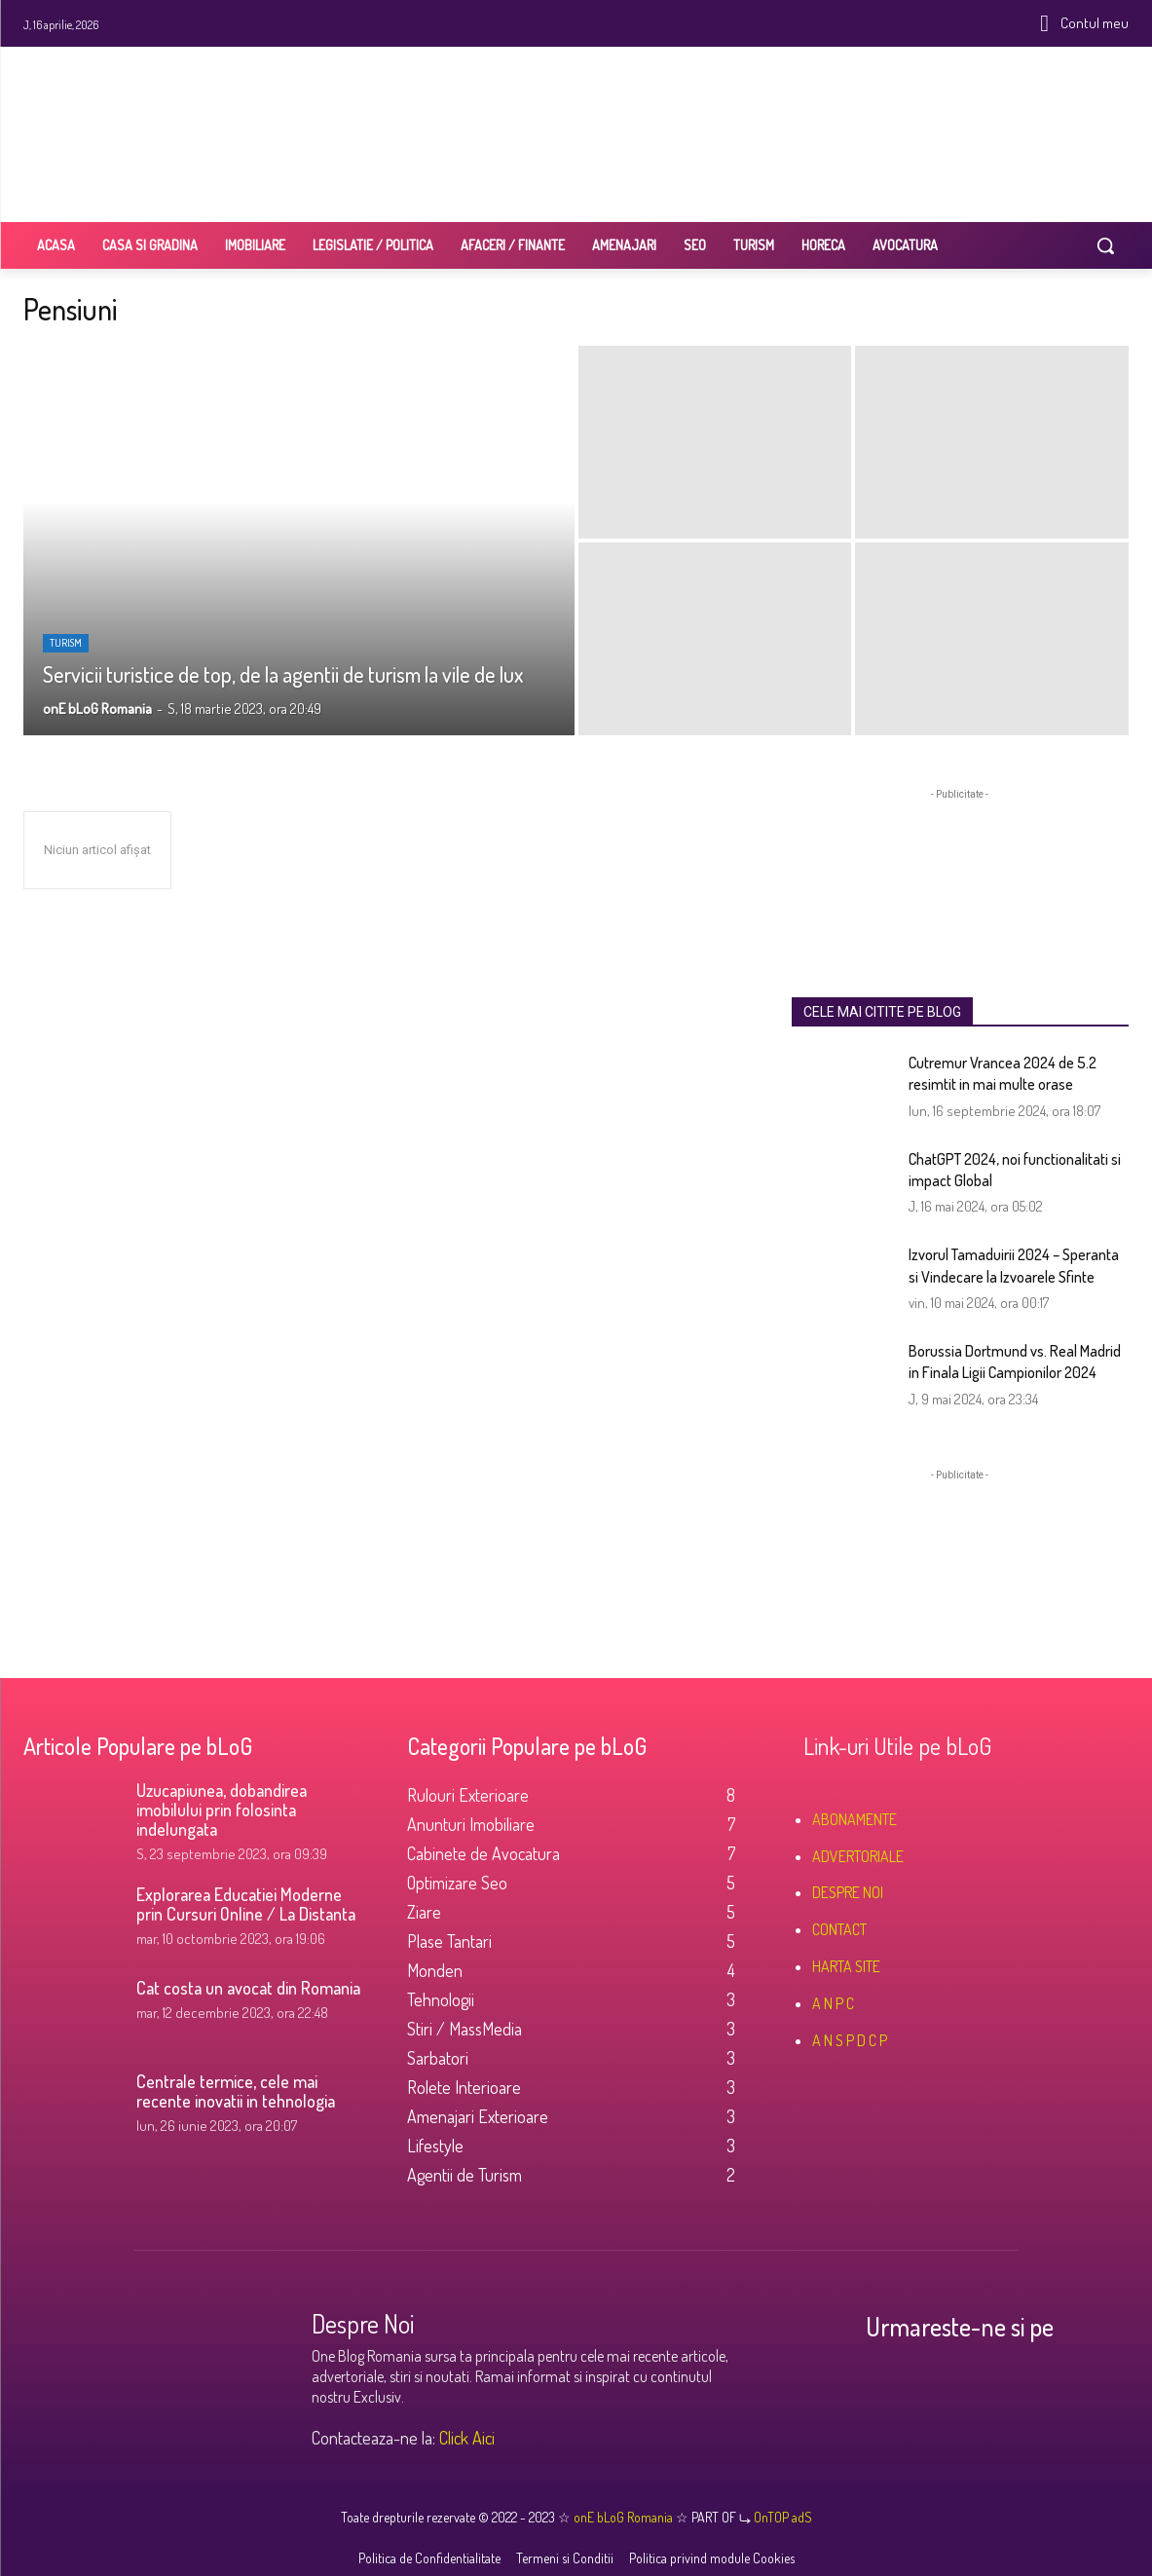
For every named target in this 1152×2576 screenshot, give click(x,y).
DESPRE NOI (847, 1892)
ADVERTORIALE (858, 1856)
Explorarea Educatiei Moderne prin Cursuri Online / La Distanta (245, 1904)
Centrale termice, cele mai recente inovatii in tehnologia (235, 2091)
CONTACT (839, 1929)
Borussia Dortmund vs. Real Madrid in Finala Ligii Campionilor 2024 (1015, 1361)
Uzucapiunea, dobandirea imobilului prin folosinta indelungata (221, 1809)
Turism (66, 643)
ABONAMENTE (854, 1819)
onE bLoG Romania (625, 2517)
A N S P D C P (849, 2040)
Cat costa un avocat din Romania (248, 1987)
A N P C (833, 2003)
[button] (1105, 245)
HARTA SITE (846, 1966)
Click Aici (467, 2437)
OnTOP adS (781, 2517)
